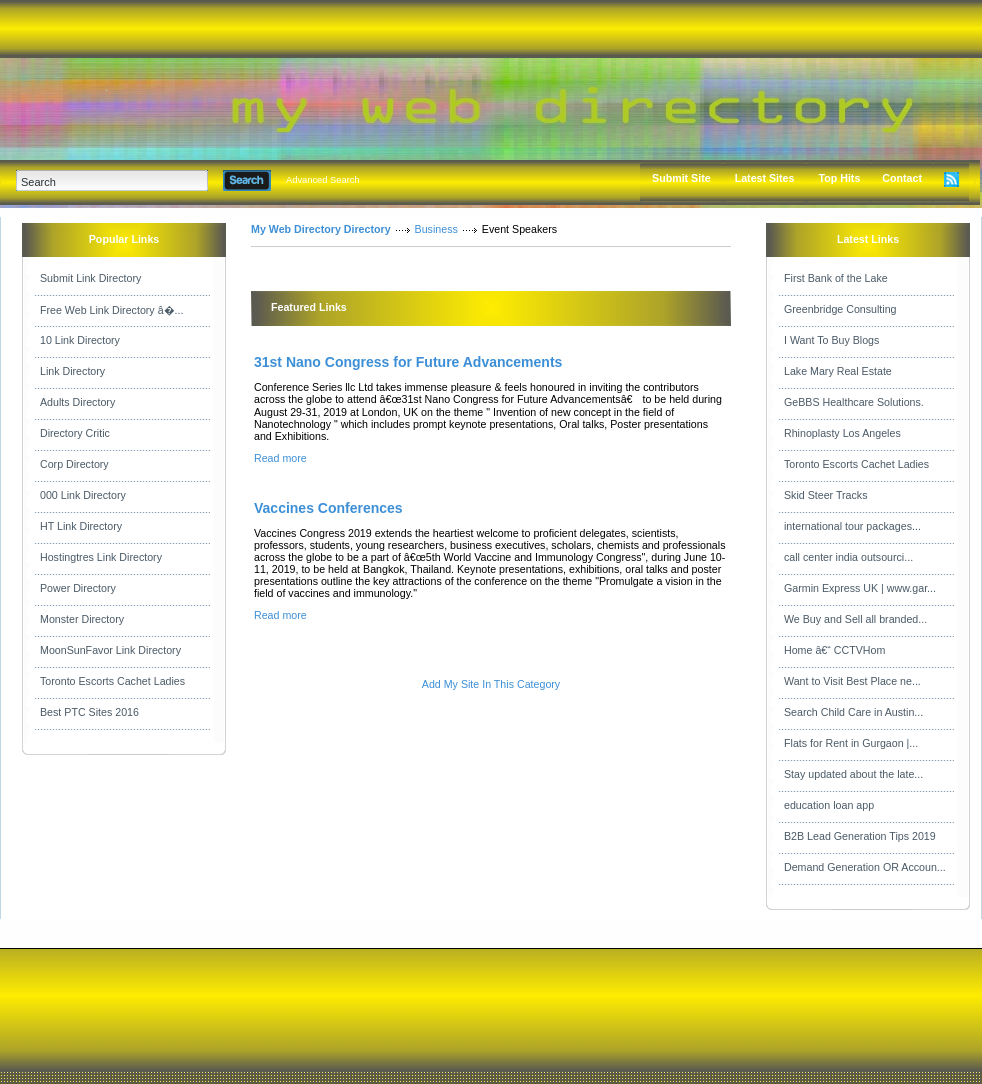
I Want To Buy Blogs (831, 340)
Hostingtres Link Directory (101, 557)
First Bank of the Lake (836, 278)
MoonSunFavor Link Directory (110, 650)
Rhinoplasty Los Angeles (842, 433)
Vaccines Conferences (328, 508)
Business (436, 229)
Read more (280, 458)
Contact (902, 178)
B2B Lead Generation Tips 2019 (860, 836)
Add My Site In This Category (491, 684)
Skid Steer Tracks (826, 495)
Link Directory (72, 371)
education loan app (829, 805)
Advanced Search (323, 180)
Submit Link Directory (90, 278)
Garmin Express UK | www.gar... (860, 588)
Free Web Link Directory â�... (111, 310)
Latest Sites (765, 178)
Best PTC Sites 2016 (89, 712)
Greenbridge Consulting (840, 309)
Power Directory (78, 588)
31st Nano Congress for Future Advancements (408, 362)
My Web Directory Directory (321, 229)
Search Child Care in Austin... (853, 712)
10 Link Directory (80, 340)
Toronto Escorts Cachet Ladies (112, 681)
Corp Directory (74, 464)
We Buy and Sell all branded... (855, 619)
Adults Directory (77, 402)
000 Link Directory (83, 495)
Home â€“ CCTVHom (834, 650)
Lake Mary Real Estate (838, 371)
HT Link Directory (81, 526)
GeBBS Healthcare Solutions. (854, 402)
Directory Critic (75, 433)
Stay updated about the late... (853, 774)
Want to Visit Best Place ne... (852, 681)
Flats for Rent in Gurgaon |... (851, 743)
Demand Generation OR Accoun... (865, 867)
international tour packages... (852, 526)
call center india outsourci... (848, 557)
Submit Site (681, 178)
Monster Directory (82, 619)
